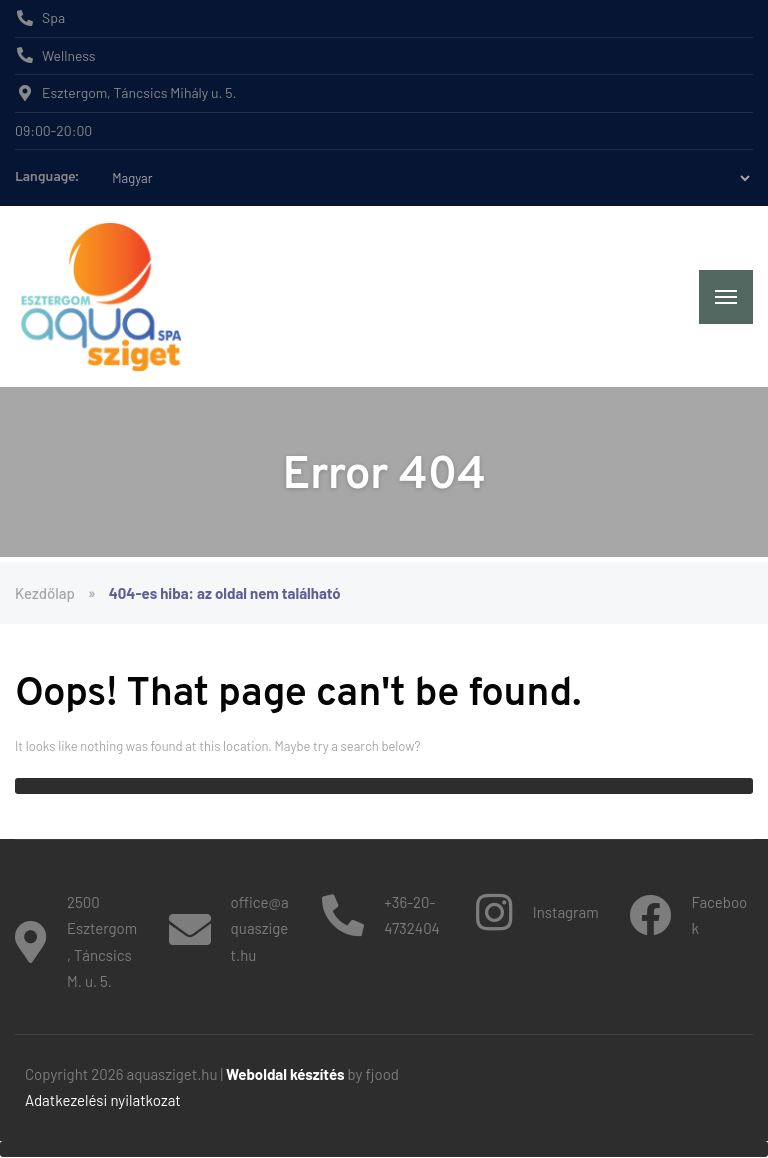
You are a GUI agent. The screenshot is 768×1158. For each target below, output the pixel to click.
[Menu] (726, 297)
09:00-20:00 (53, 130)
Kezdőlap (45, 593)
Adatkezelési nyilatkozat (103, 1100)
